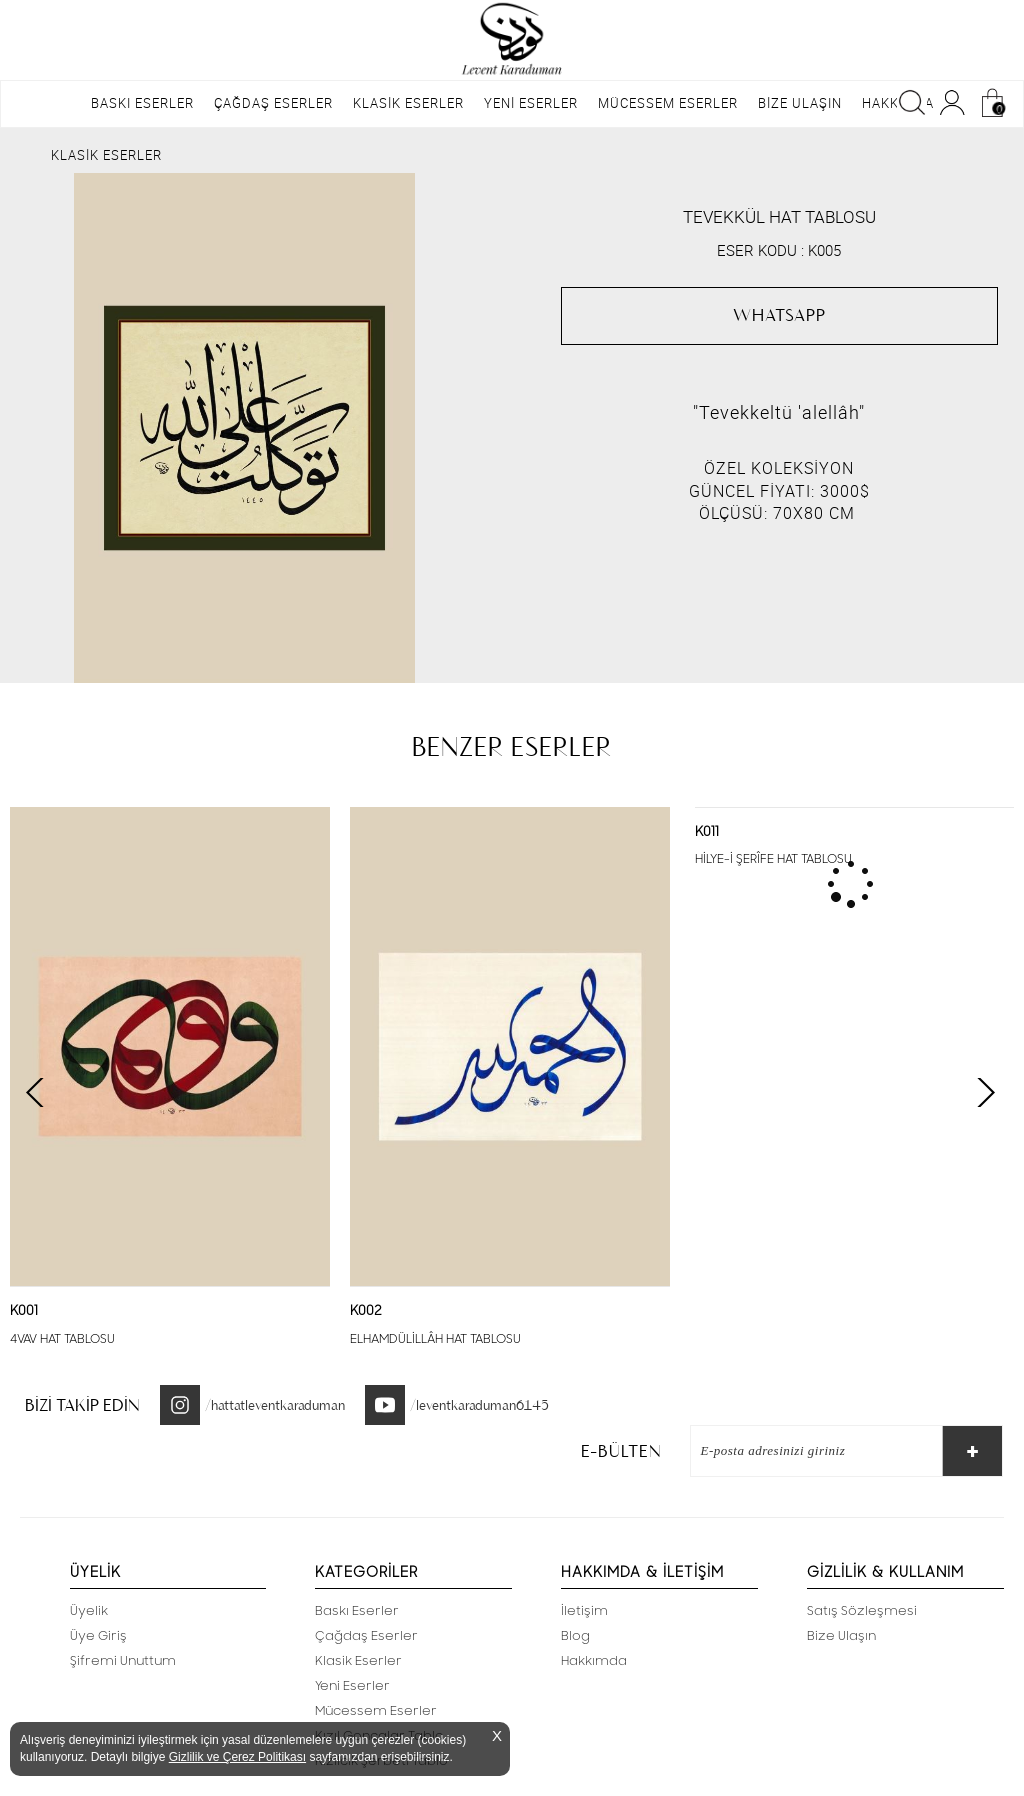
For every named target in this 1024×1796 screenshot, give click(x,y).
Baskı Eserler (357, 1611)
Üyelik (89, 1611)
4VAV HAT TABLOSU (62, 1339)
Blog (575, 1636)
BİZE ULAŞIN (800, 103)
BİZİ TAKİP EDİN (82, 1405)
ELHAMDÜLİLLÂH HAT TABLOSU (435, 1339)
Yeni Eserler (352, 1686)
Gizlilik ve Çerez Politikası (237, 1757)
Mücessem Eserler (376, 1711)
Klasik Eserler (358, 1661)
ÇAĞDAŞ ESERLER (273, 103)
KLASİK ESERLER (408, 103)
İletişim (584, 1611)
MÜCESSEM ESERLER (668, 103)
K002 (366, 1311)
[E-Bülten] (806, 1451)
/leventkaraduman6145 (479, 1405)
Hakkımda (594, 1661)
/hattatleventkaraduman (275, 1405)
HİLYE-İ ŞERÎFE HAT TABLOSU (773, 859)
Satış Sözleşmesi (862, 1611)
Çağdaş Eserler (366, 1636)
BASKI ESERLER (142, 103)
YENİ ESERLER (531, 103)
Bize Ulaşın (841, 1636)
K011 (707, 832)
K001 (24, 1311)
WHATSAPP (779, 315)
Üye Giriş (98, 1636)
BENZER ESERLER (512, 747)
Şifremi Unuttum (123, 1661)
